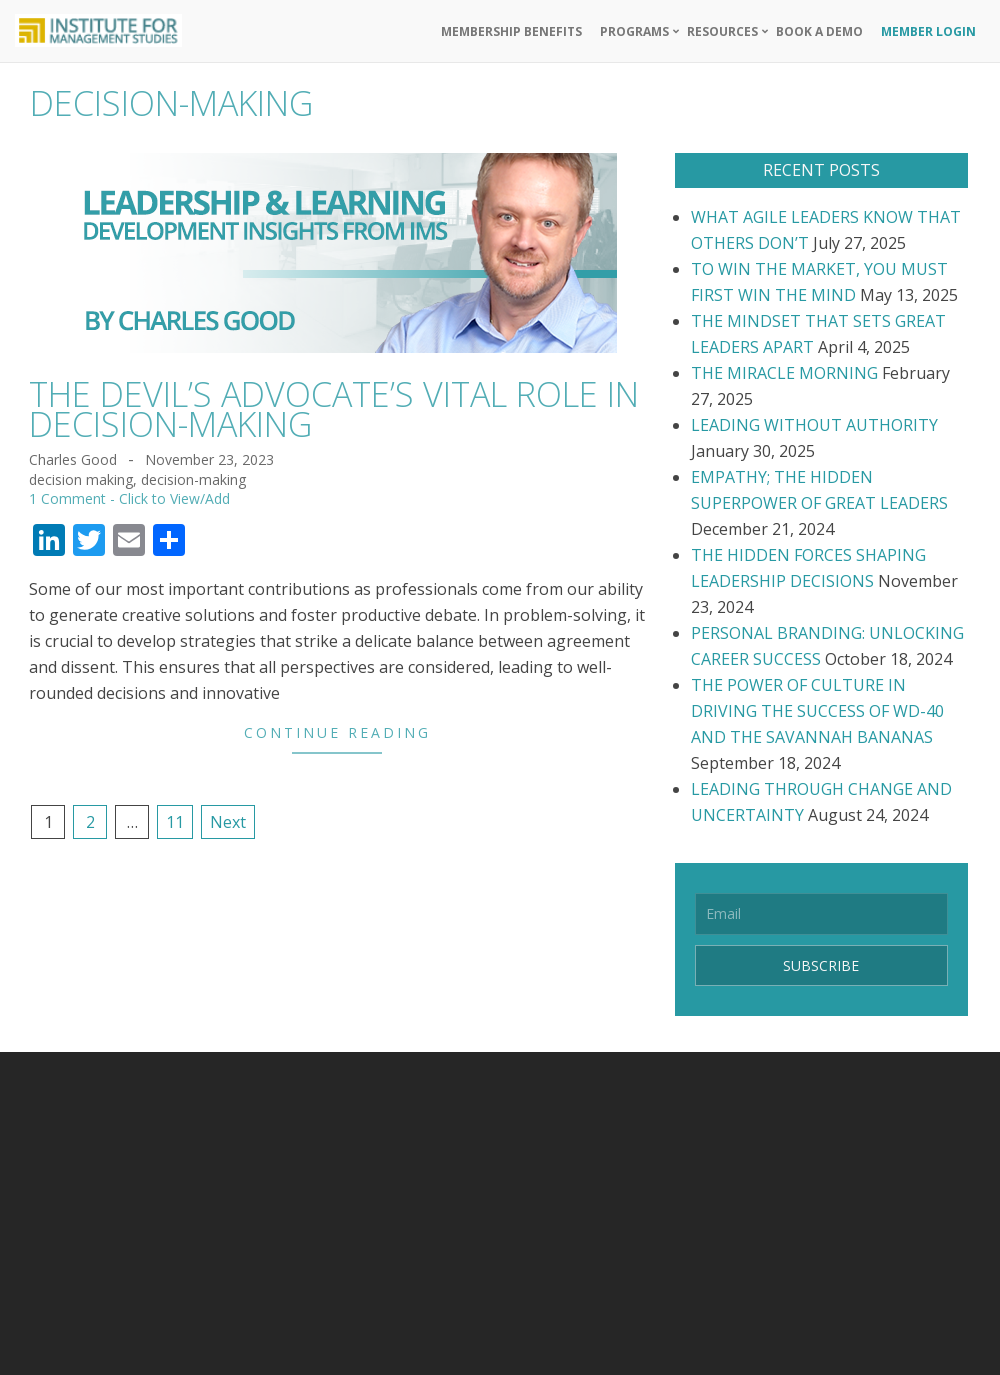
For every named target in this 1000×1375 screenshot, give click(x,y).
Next (228, 822)
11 (175, 822)
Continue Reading (337, 732)
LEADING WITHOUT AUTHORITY (814, 425)
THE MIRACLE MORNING (784, 373)
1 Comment (67, 498)
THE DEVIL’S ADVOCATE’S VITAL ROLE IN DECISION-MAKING (334, 409)
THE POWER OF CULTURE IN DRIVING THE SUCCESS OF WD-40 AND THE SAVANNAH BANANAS (817, 711)
